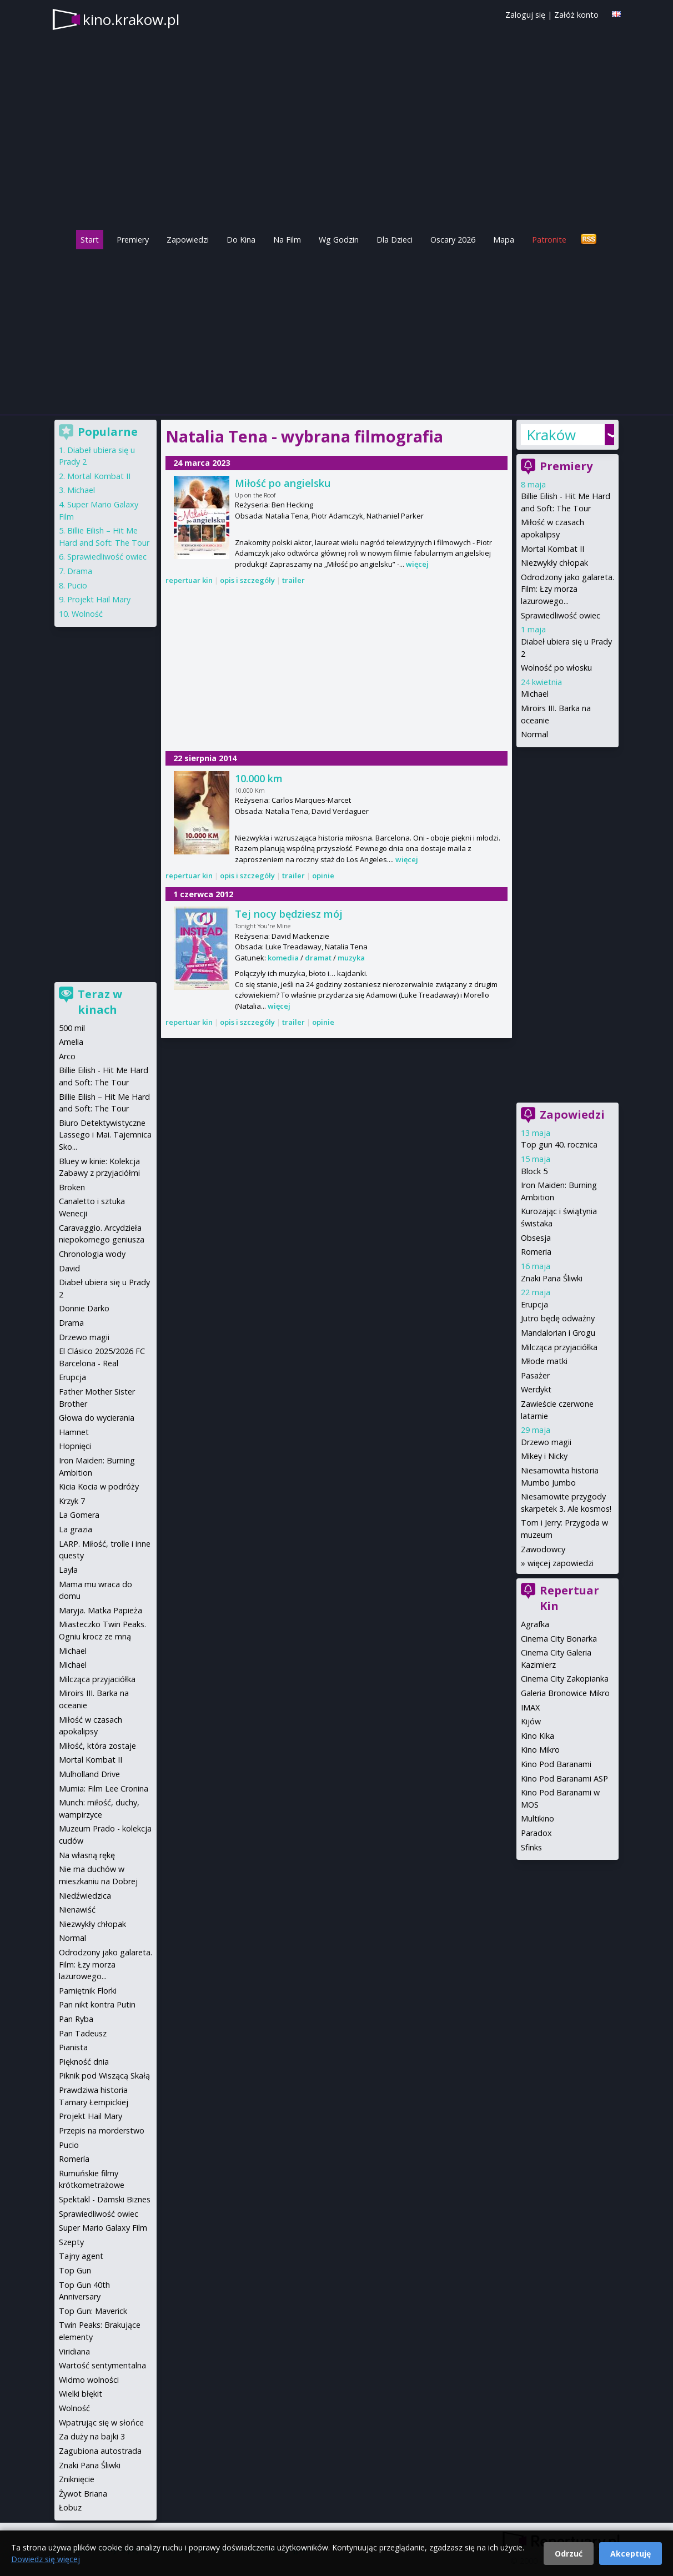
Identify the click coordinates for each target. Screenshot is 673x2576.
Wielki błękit (80, 2393)
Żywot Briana (83, 2493)
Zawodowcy (543, 1549)
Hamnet (74, 1432)
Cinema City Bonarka (559, 1638)
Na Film (287, 239)
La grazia (75, 1529)
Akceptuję (630, 2553)
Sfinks (531, 1847)
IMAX (530, 1707)
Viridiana (74, 2351)
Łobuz (70, 2507)
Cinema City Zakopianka (565, 1678)
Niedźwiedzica (85, 1895)
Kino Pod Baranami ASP (564, 1778)
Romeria (536, 1251)
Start (90, 239)
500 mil (72, 1028)
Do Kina (241, 239)
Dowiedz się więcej (45, 2559)
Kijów (531, 1721)
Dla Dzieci (394, 239)
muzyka (351, 958)
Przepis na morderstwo (101, 2130)
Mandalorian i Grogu (558, 1332)
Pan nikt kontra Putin (97, 2004)
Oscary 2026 (452, 239)
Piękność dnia (84, 2061)
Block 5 (534, 1171)
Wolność (87, 613)
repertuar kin (189, 580)
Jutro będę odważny (558, 1318)
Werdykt (536, 1389)
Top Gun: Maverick (93, 2311)
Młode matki (544, 1361)
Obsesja (536, 1237)
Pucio (77, 585)
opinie (323, 876)
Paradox (536, 1833)
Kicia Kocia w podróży (99, 1486)
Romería (74, 2159)
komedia (283, 958)
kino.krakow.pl (131, 19)
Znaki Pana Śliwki (551, 1278)
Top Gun (75, 2270)
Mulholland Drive (89, 1774)
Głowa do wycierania (96, 1417)
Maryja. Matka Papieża (100, 1610)
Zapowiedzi (188, 239)
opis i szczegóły (247, 580)
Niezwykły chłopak (554, 562)
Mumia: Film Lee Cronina (103, 1788)
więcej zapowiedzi (561, 1563)
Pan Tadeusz (83, 2033)
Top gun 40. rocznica (559, 1144)
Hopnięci (75, 1446)
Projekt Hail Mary (98, 599)
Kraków (551, 435)
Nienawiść (77, 1909)
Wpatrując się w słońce (101, 2422)
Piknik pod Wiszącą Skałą (104, 2075)
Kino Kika (537, 1735)
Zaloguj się (525, 14)
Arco (67, 1056)
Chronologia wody (92, 1254)
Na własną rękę (87, 1855)
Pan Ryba (76, 2019)
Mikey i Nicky (544, 1456)
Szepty (71, 2242)
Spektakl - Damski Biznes (104, 2199)
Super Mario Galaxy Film (103, 2227)
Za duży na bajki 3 (92, 2436)
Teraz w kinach (100, 1002)
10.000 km (259, 778)
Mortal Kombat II (552, 549)
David (69, 1268)
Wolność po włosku (556, 667)
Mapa (503, 239)
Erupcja (534, 1304)
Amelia (71, 1042)
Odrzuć (568, 2553)
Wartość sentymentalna (102, 2365)
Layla (68, 1569)
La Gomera (79, 1515)
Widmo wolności (89, 2379)
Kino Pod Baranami (556, 1764)
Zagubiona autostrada (100, 2451)
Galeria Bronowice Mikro (565, 1693)
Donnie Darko (84, 1308)
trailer (293, 580)
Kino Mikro (540, 1749)
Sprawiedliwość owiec (560, 615)
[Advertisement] (336, 329)
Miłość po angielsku (282, 483)
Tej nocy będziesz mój (289, 913)
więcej (417, 564)
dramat (318, 958)
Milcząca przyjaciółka (559, 1347)
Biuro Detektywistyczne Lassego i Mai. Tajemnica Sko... (105, 1135)
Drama (79, 571)
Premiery (133, 239)
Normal (534, 734)
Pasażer (535, 1375)
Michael (535, 693)
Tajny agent (81, 2256)
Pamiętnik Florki (88, 1990)
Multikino (537, 1818)
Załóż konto (576, 14)
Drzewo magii (546, 1442)
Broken (72, 1187)
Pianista (73, 2047)
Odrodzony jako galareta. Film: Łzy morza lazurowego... (567, 589)
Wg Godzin (339, 239)
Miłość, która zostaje (97, 1745)
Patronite (549, 239)
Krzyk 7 (72, 1501)
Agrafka (535, 1624)
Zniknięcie (76, 2479)
